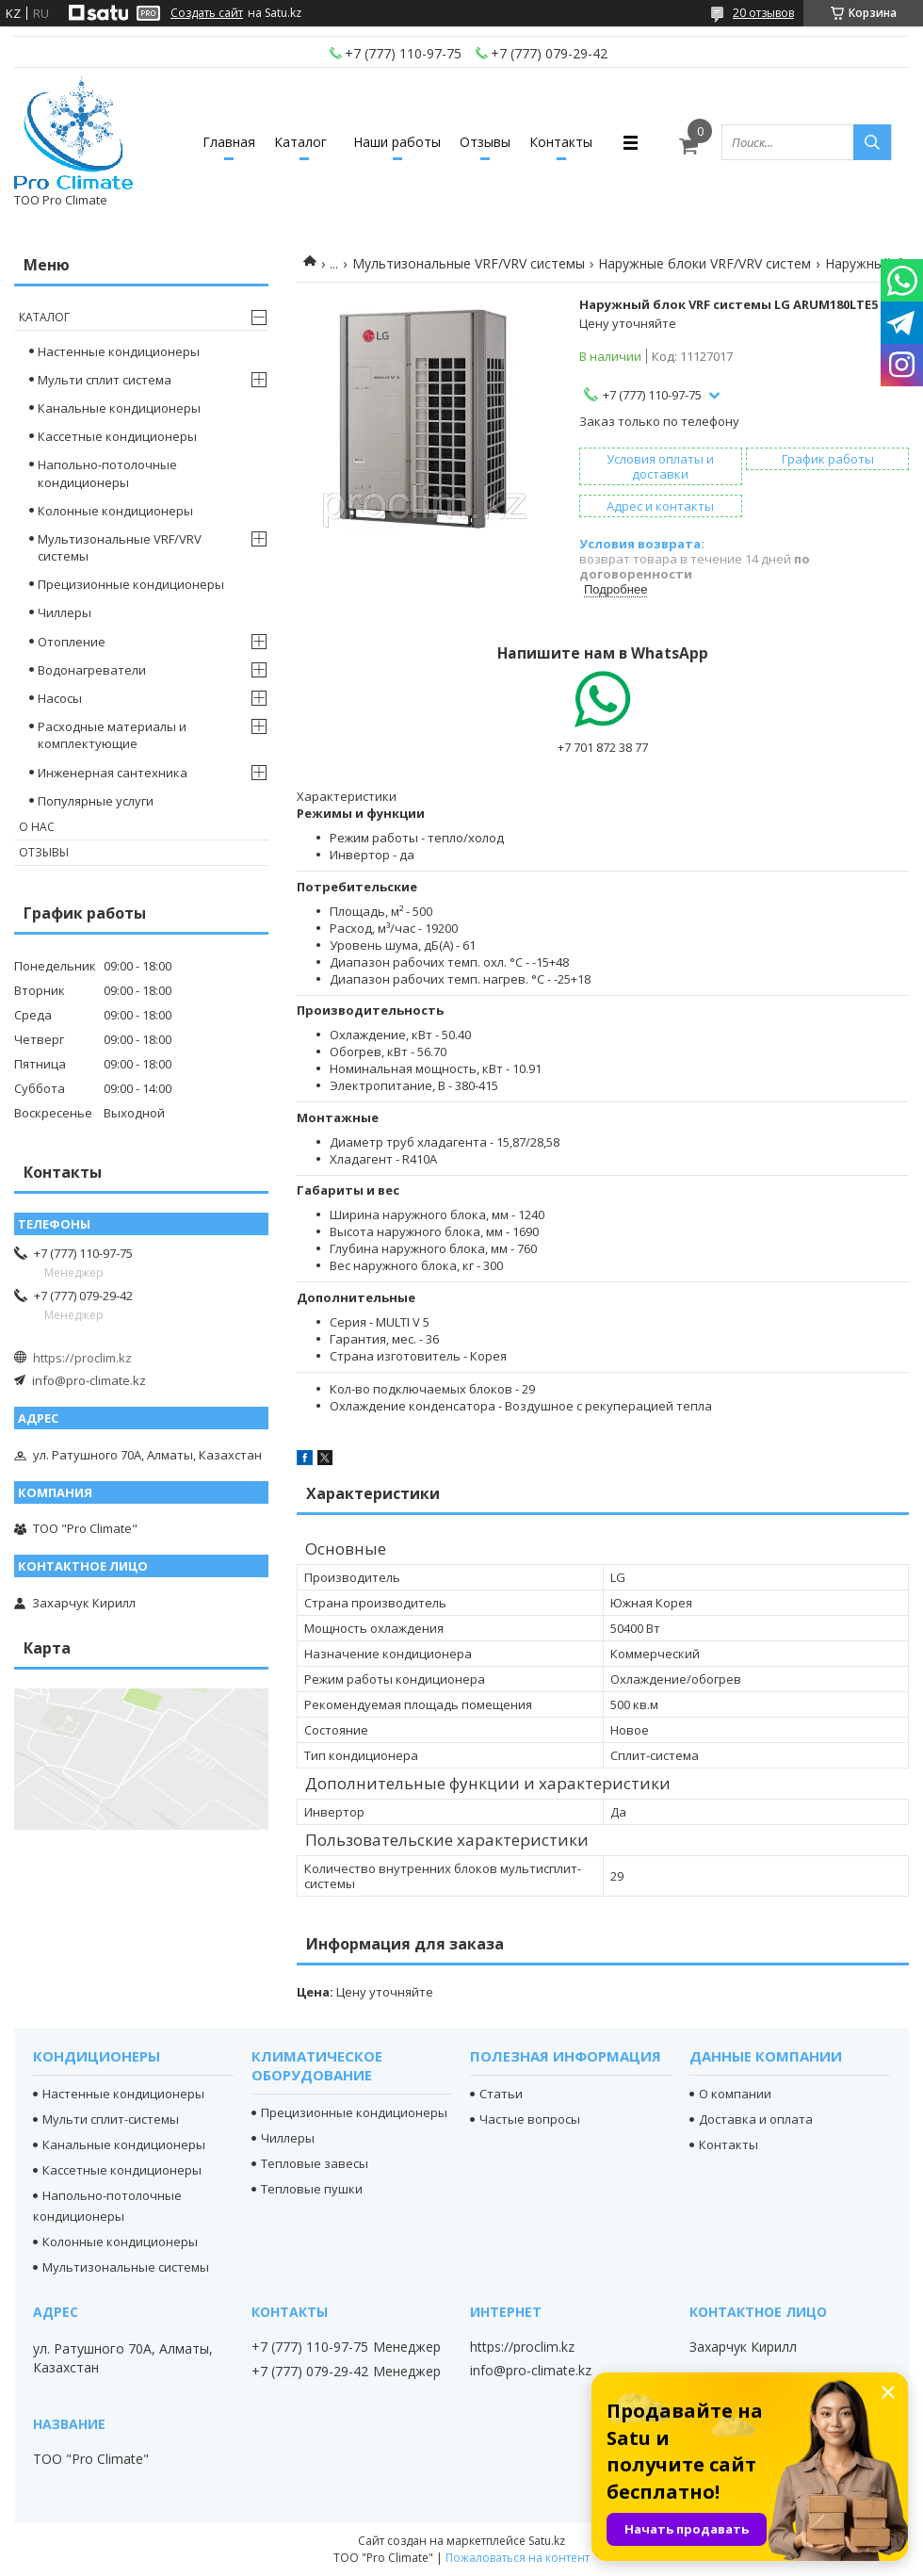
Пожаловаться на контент (517, 2558)
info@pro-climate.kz (89, 1380)
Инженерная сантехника (112, 772)
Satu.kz (546, 2541)
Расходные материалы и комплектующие (112, 735)
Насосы (60, 698)
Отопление (71, 641)
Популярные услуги (96, 800)
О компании (735, 2093)
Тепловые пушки (312, 2188)
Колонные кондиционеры (115, 510)
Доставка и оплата (756, 2119)
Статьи (501, 2093)
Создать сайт (206, 13)
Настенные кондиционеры (119, 351)
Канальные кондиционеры (119, 407)
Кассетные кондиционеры (117, 436)
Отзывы (485, 142)
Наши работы (397, 142)
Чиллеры (64, 612)
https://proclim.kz (82, 1357)
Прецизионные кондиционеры (131, 584)
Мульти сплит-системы (110, 2119)
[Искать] (872, 142)
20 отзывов (763, 13)
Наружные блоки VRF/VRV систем (704, 263)
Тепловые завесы (314, 2163)
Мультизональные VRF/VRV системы (468, 263)
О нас (37, 827)
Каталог (300, 142)
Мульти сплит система (104, 379)
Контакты (560, 142)
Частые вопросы (529, 2119)
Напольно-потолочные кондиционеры (107, 473)
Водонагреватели (92, 669)
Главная (228, 142)
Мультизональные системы (125, 2266)
